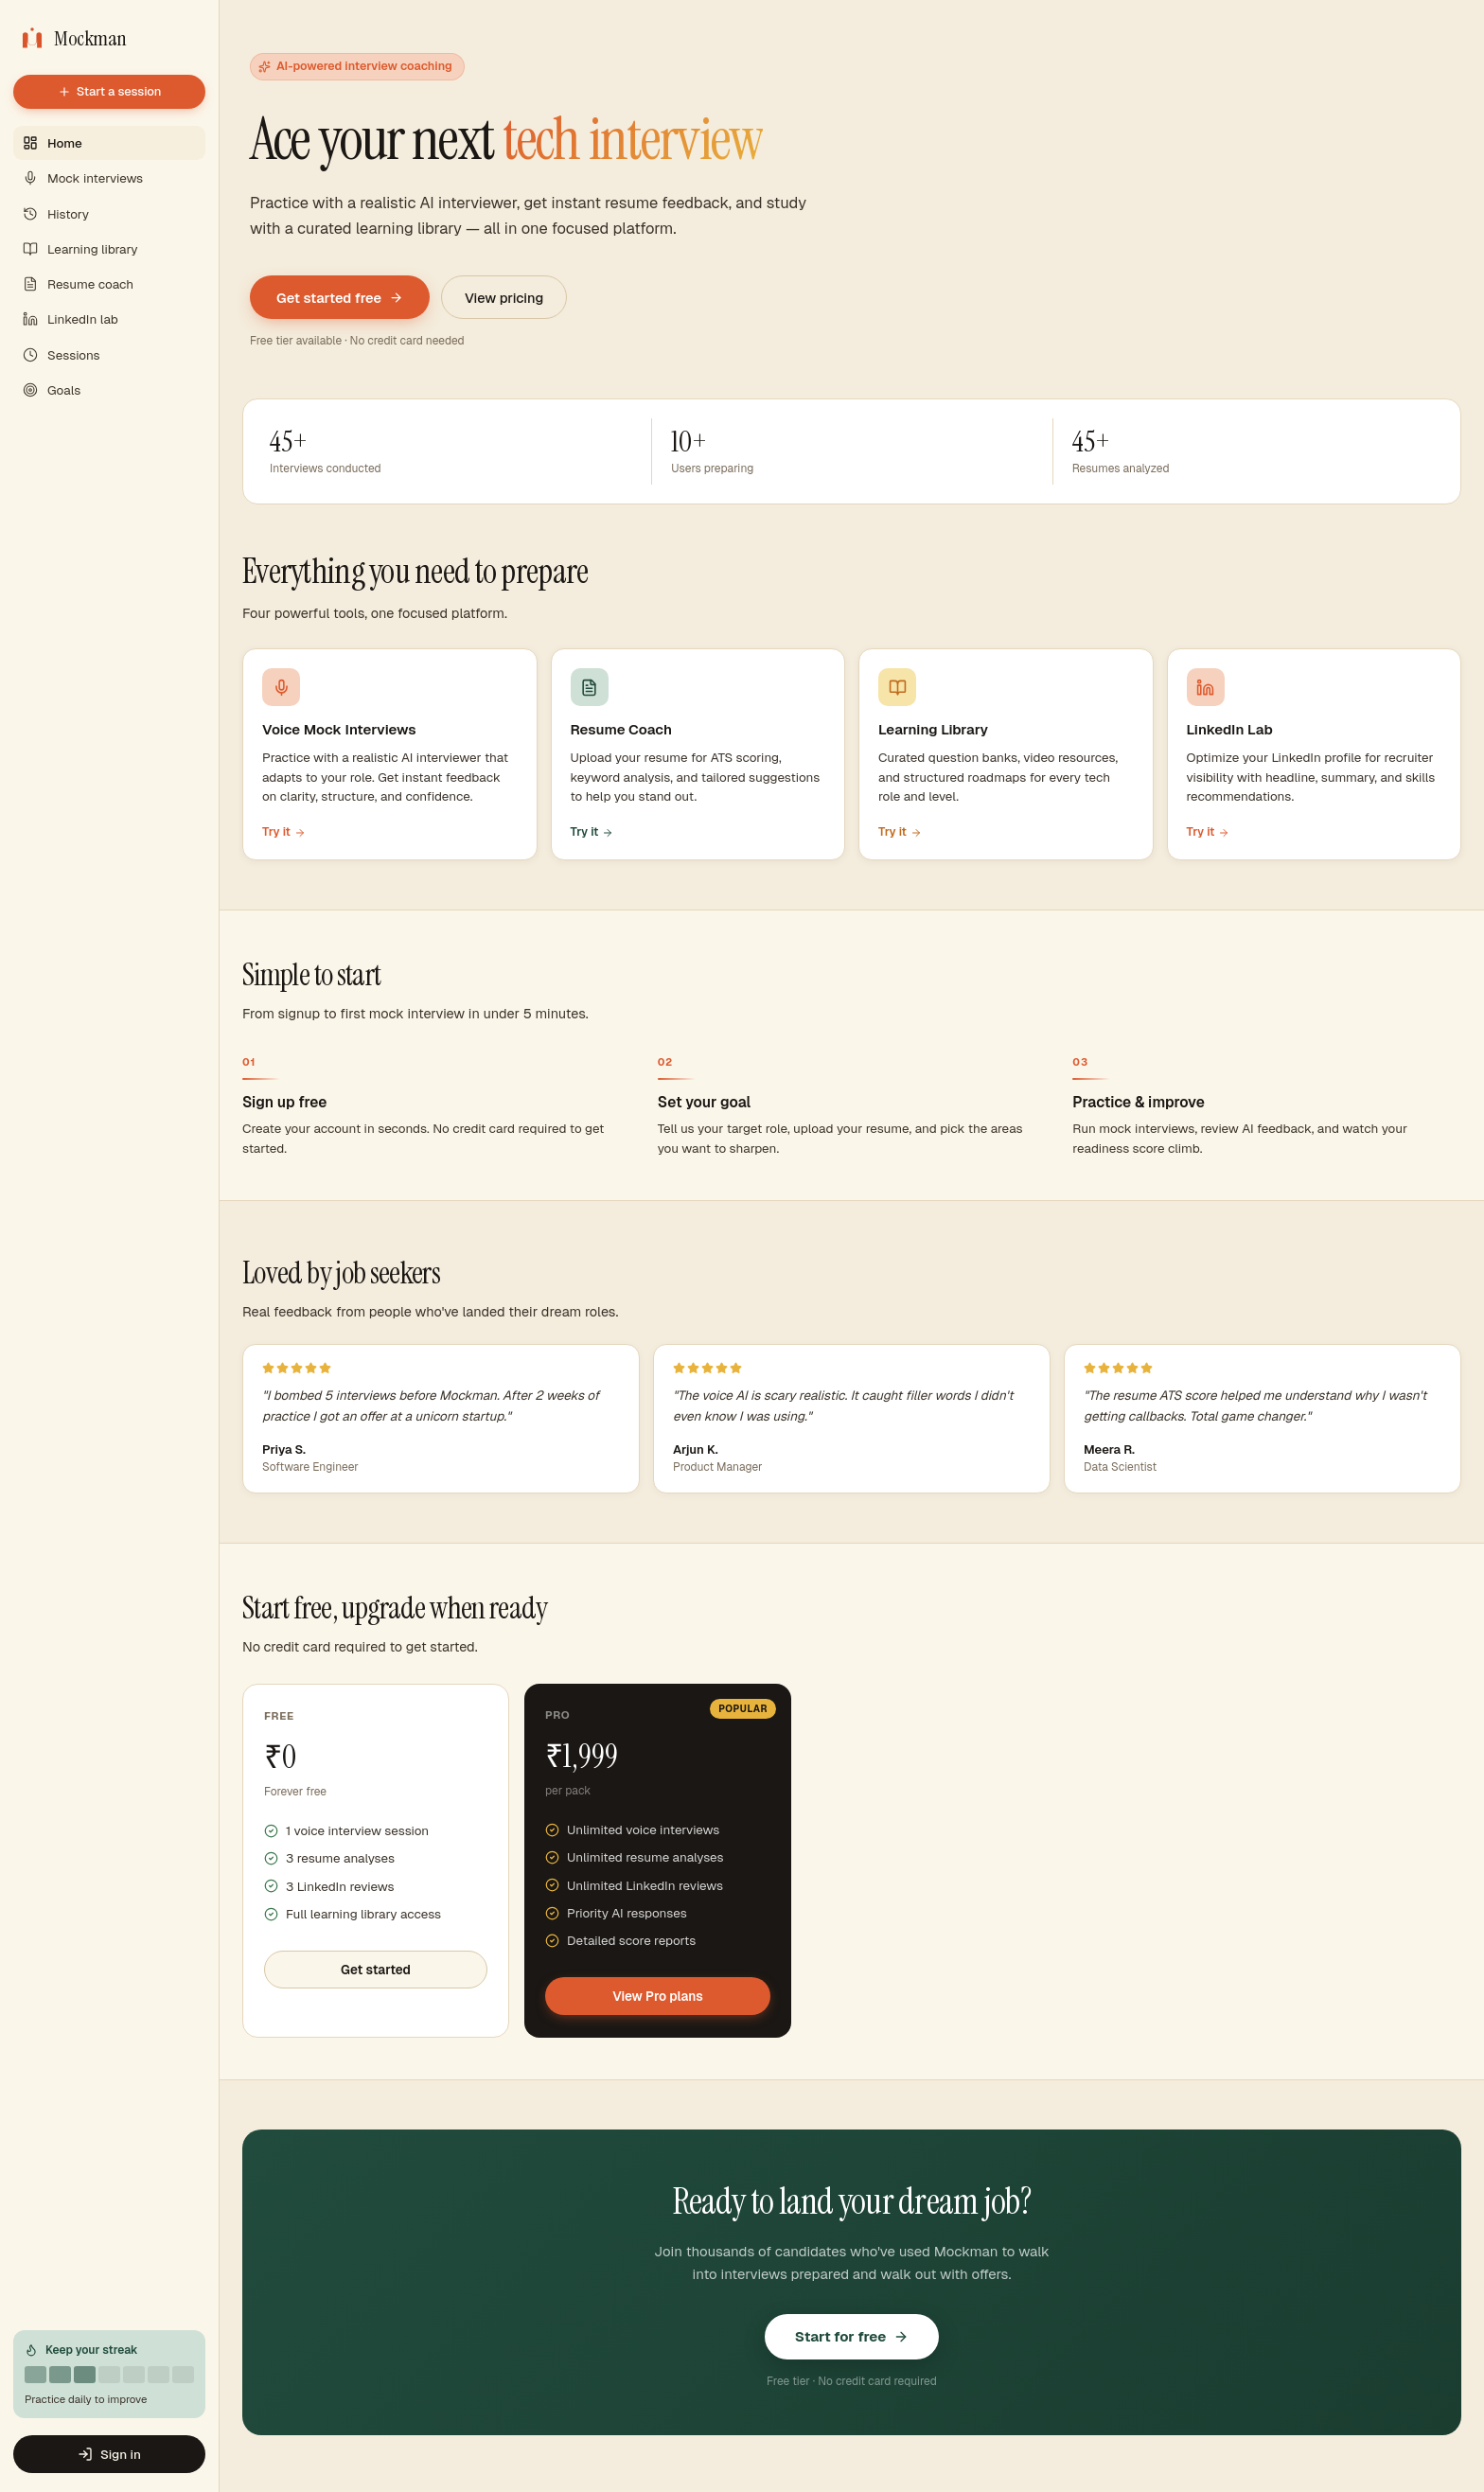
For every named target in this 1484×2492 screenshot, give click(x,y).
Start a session (110, 91)
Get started (376, 1969)
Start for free (852, 2336)
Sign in (109, 2454)
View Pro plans (657, 1996)
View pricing (504, 298)
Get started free (339, 298)
